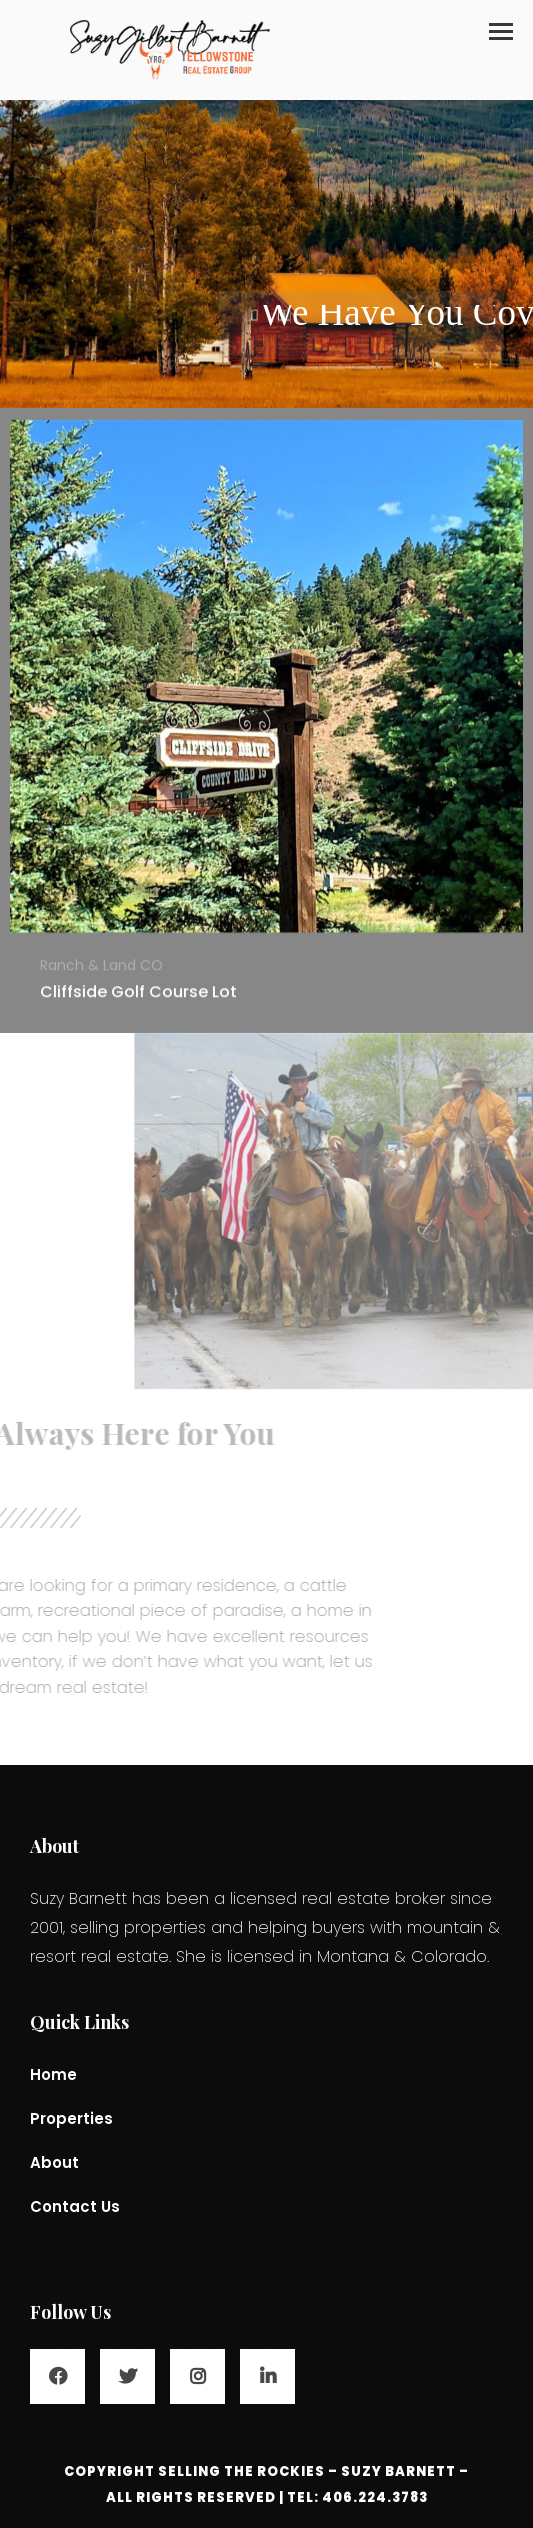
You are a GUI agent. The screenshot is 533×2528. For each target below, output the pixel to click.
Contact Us (75, 2206)
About (54, 2162)
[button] (501, 31)
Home (53, 2074)
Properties (71, 2118)
